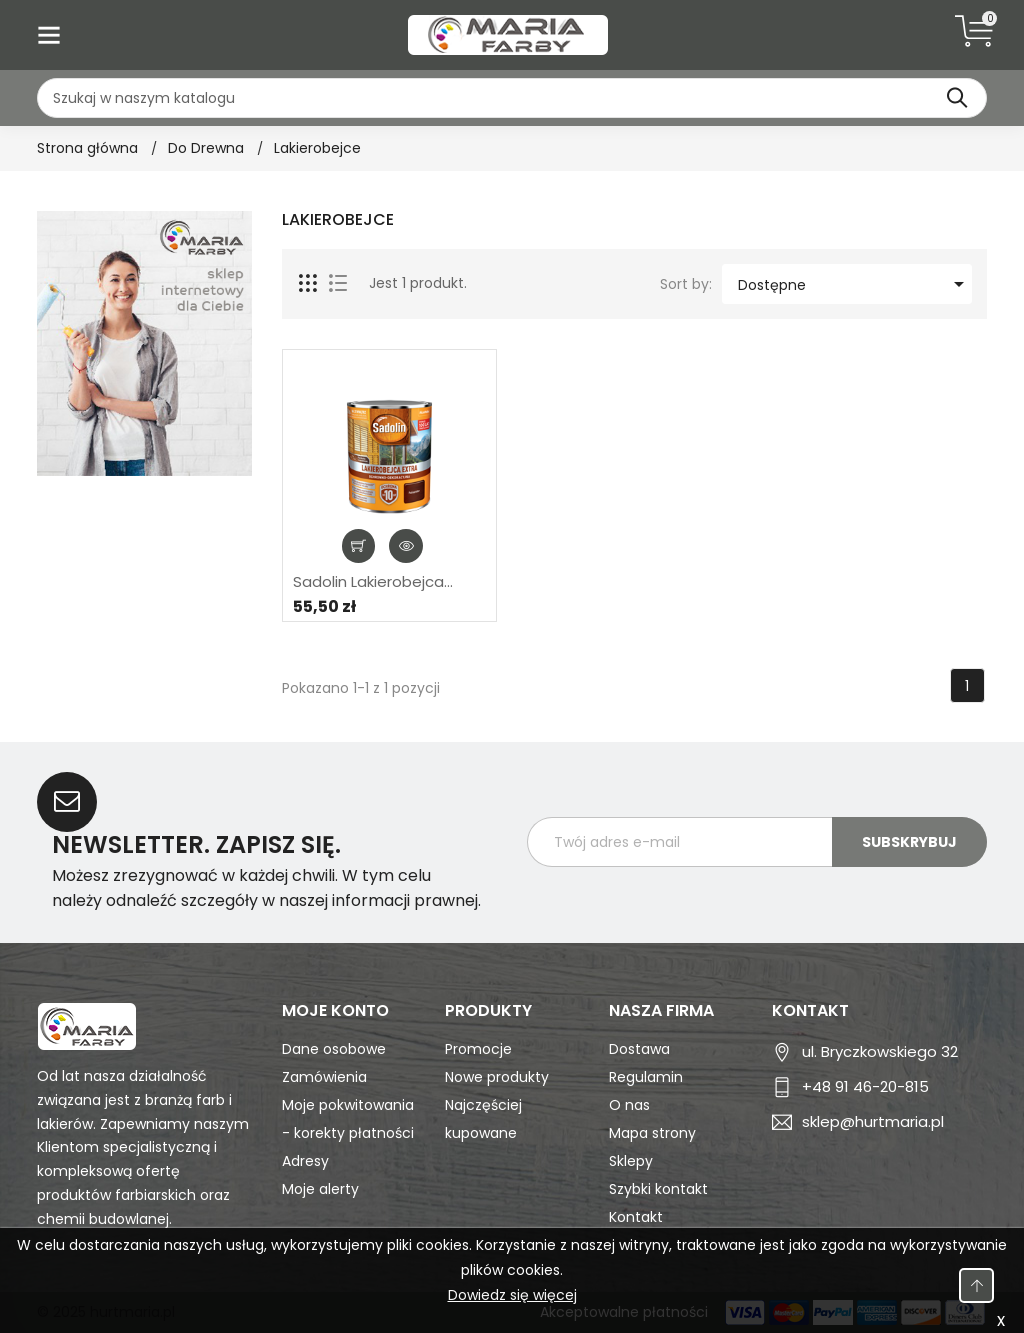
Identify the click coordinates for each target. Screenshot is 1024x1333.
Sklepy (631, 1161)
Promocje (478, 1049)
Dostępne (854, 284)
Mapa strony (652, 1133)
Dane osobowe (334, 1049)
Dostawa (639, 1049)
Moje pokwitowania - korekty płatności (348, 1119)
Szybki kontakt (658, 1189)
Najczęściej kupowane (483, 1119)
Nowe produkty (497, 1077)
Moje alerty (320, 1189)
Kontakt (636, 1217)
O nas (629, 1105)
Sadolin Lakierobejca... (373, 582)
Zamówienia (324, 1077)
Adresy (305, 1161)
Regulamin (646, 1077)
